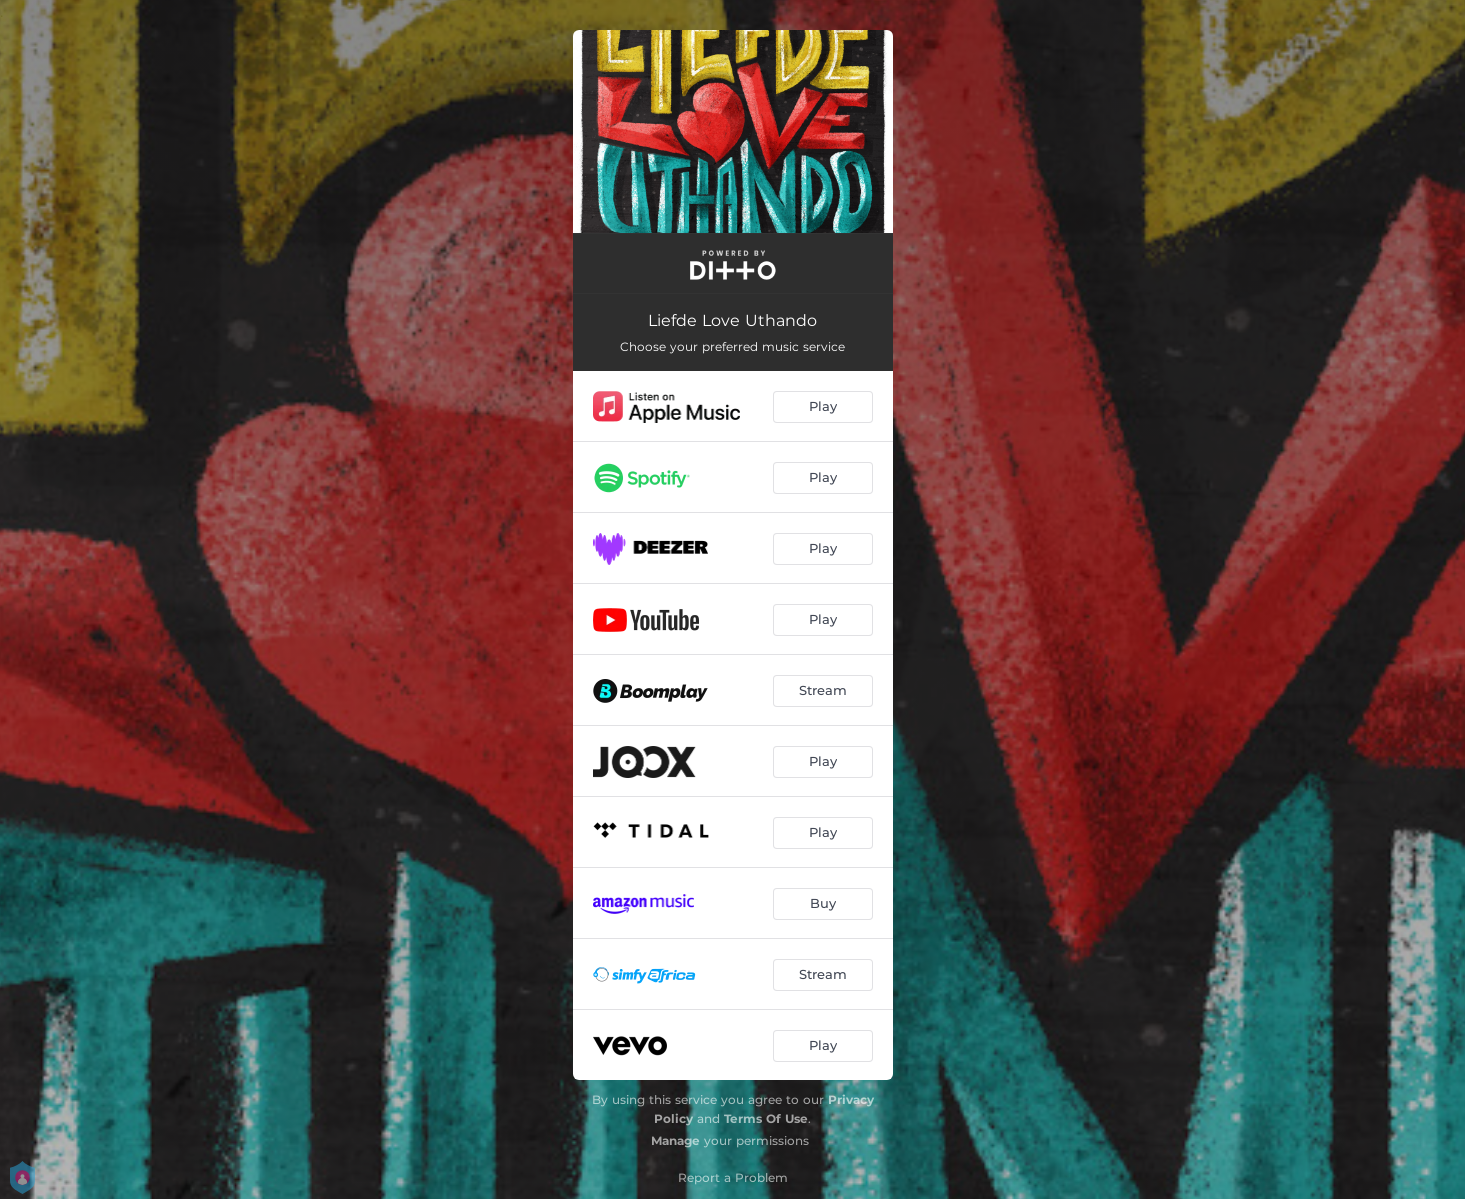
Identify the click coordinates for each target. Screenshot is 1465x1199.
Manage (675, 1140)
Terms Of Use (766, 1118)
